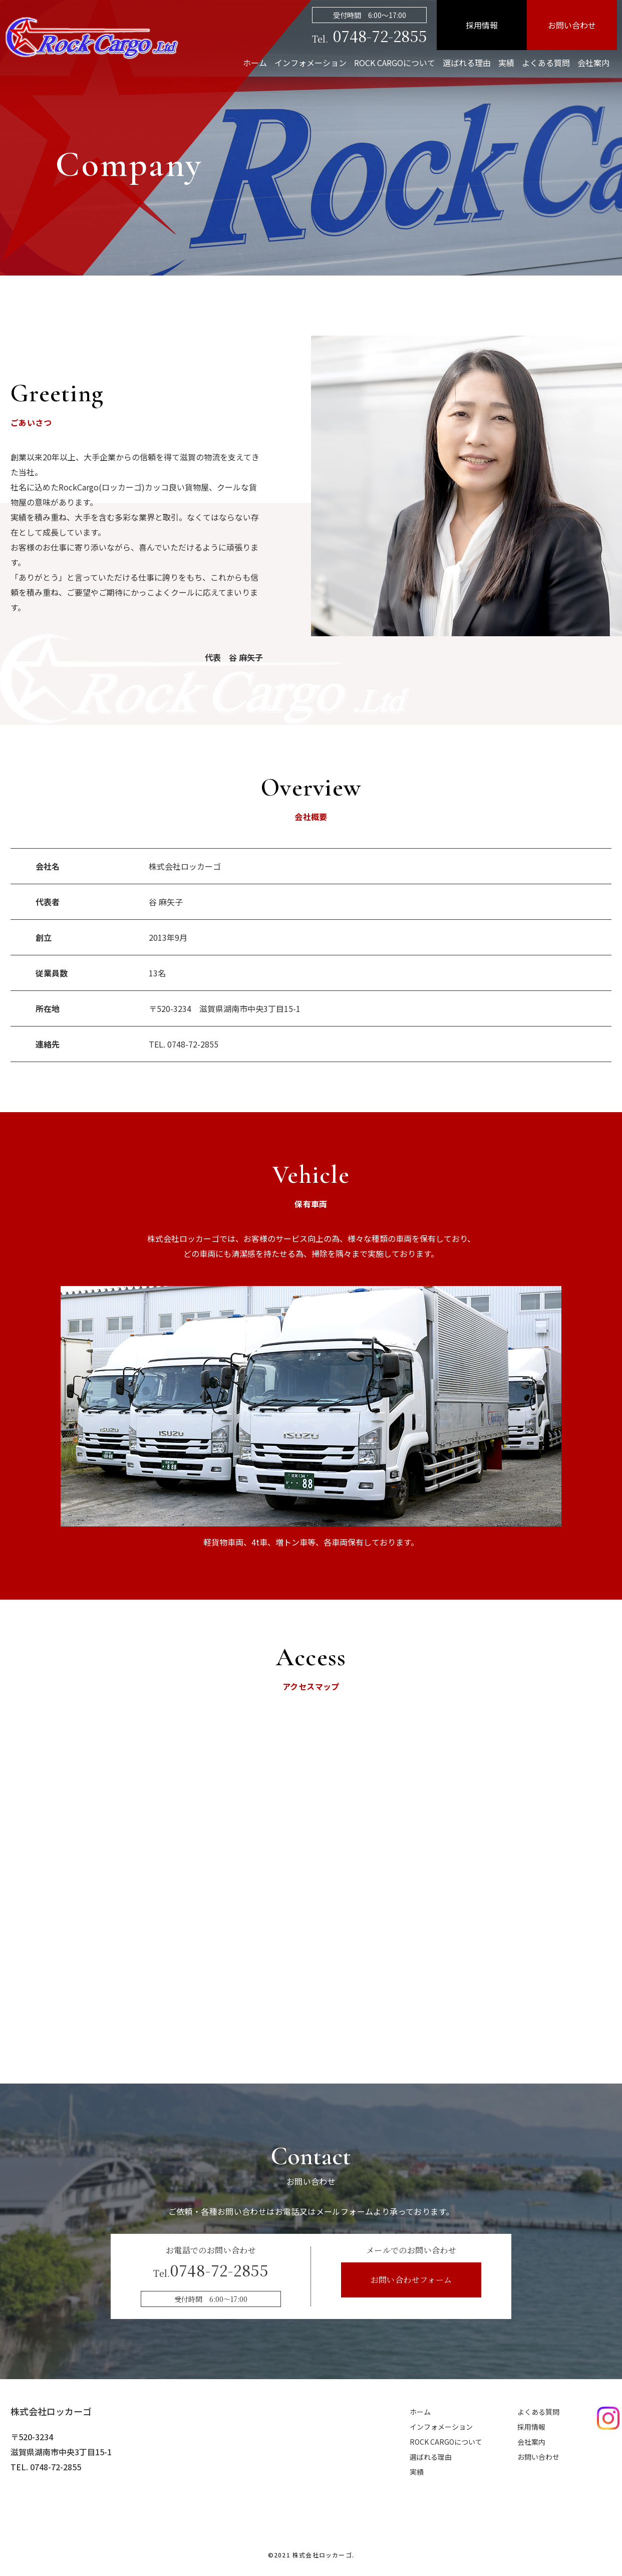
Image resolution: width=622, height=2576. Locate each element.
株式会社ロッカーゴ (51, 2411)
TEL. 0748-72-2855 (183, 1044)
